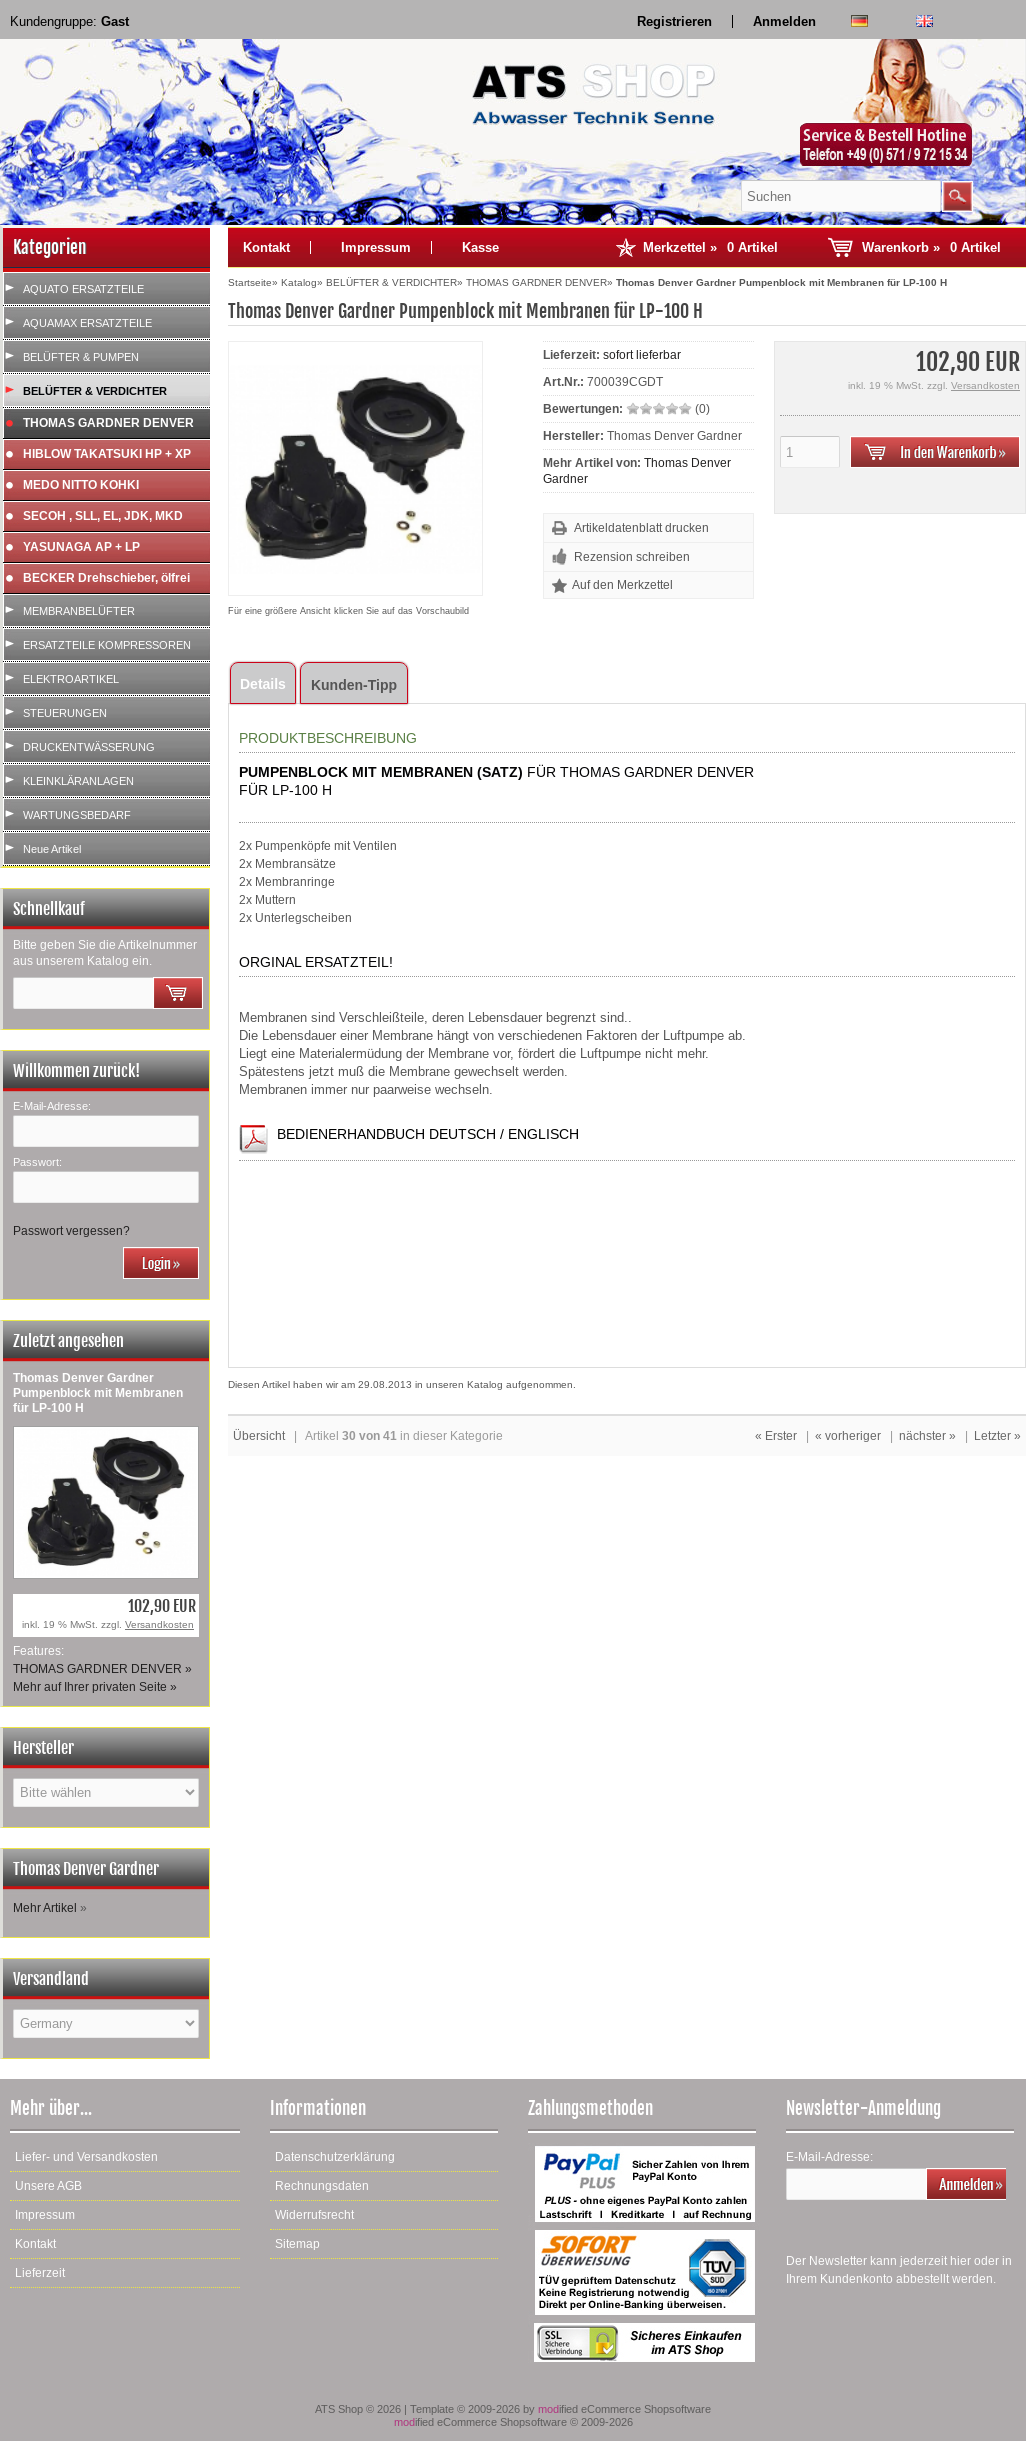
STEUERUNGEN (65, 713)
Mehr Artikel (45, 1908)
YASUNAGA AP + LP (81, 547)
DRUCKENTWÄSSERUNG (89, 747)
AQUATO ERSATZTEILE (83, 289)
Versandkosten (159, 1624)
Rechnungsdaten (322, 2186)
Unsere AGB (48, 2186)
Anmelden (784, 21)
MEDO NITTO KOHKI (81, 485)
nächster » (927, 1436)
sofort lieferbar (642, 355)
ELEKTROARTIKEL (71, 679)
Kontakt (266, 247)
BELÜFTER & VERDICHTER (95, 391)
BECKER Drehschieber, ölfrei (106, 578)
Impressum (376, 247)
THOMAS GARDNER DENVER (108, 423)
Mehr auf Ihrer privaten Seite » (95, 1687)
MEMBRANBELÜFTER (79, 611)
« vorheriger (848, 1436)
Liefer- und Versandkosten (86, 2157)
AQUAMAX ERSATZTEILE (87, 323)
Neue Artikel (52, 849)
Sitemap (297, 2244)
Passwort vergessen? (71, 1231)
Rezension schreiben (632, 557)
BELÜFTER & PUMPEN (81, 357)
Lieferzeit (40, 2273)
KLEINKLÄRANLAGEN (78, 781)
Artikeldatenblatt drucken (641, 528)
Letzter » (997, 1436)
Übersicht (259, 1436)
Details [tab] (263, 684)
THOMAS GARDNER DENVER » (102, 1669)
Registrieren (674, 21)
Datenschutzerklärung (335, 2157)
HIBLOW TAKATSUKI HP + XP (107, 454)
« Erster (776, 1436)
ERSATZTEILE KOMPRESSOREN (107, 645)
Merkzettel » (710, 247)
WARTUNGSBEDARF (77, 815)
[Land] (106, 2023)
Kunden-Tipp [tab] (354, 685)
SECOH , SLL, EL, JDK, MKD (103, 516)
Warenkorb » (931, 247)
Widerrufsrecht (314, 2215)
